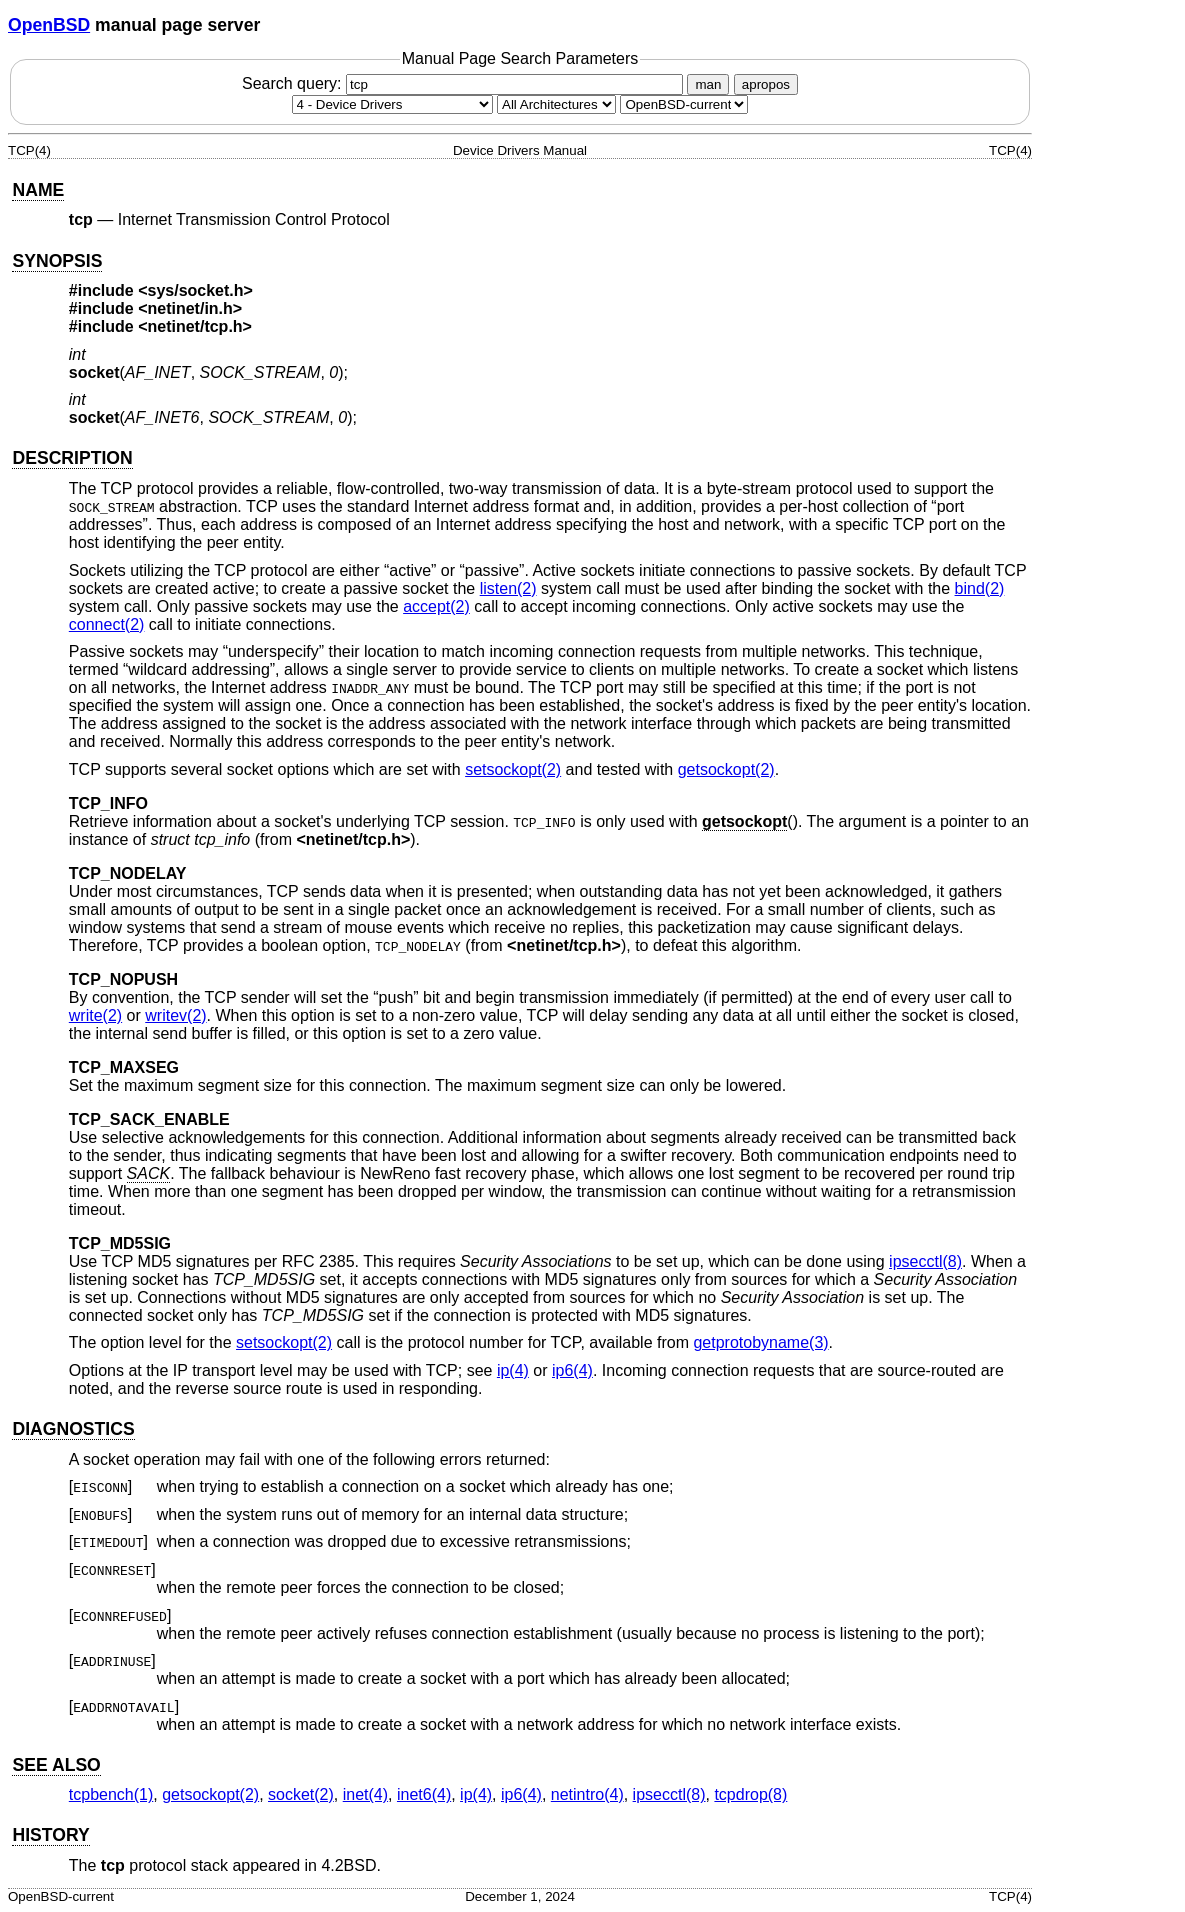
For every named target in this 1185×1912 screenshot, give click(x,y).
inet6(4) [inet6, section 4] (424, 1794)
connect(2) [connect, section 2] (107, 624)
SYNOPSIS (57, 261)
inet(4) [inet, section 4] (365, 1794)
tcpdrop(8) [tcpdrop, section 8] (750, 1794)
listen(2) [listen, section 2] (508, 588)
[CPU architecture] (556, 104)
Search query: (465, 83)
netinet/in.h (190, 308)
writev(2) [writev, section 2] (175, 1015)
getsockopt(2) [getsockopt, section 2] (726, 769)
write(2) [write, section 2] (95, 1015)
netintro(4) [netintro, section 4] (587, 1794)
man (708, 84)
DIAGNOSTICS (73, 1429)
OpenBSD (49, 25)
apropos (766, 84)
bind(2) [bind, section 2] (980, 588)
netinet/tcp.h (195, 326)
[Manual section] (392, 104)
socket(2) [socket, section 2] (301, 1794)
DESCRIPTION (72, 458)
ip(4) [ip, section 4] (513, 1370)
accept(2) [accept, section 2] (436, 606)
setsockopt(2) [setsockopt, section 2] (513, 769)
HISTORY (50, 1835)
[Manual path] (684, 104)
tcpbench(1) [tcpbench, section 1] (111, 1794)
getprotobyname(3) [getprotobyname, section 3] (760, 1342)
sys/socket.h (196, 290)
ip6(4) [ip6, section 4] (572, 1370)
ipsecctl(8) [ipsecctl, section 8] (925, 1261)
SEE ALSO (56, 1765)
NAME (38, 190)
